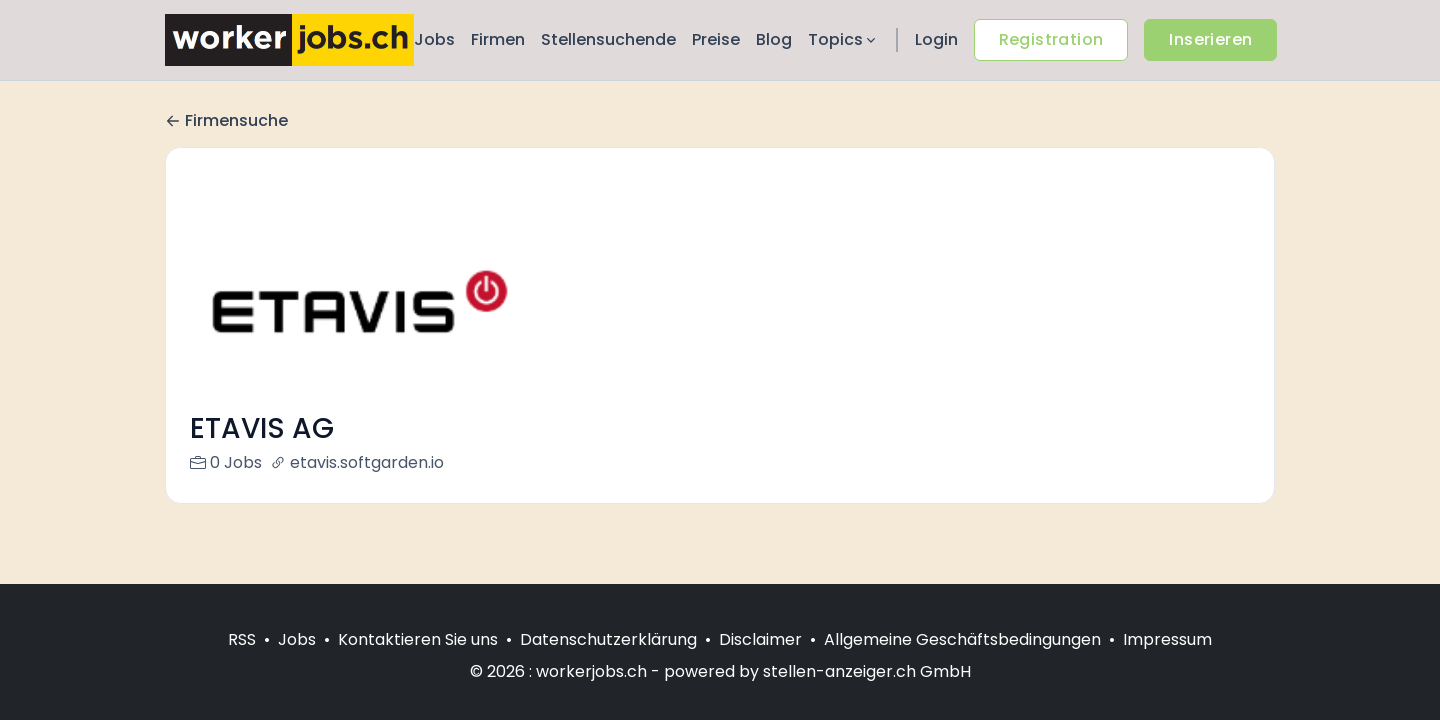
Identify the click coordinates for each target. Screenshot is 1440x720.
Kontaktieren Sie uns (418, 639)
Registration (1051, 39)
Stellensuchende (608, 39)
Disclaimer (760, 639)
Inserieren (1210, 39)
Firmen (498, 39)
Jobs (434, 39)
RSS (242, 639)
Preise (716, 39)
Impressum (1167, 639)
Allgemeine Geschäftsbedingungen (962, 639)
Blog (774, 39)
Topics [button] (843, 39)
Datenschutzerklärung (608, 639)
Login (936, 39)
